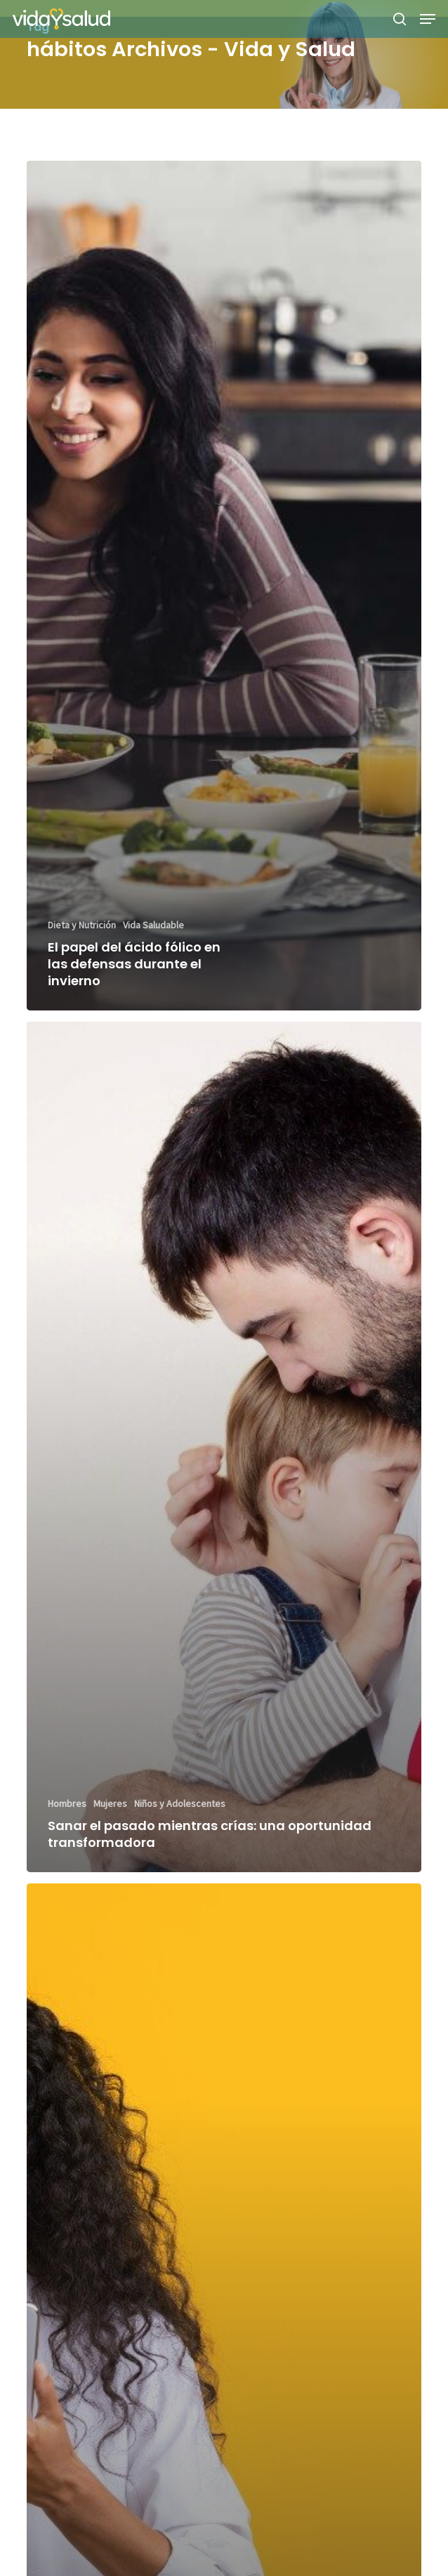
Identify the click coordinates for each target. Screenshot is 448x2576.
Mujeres (110, 1803)
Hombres (67, 1803)
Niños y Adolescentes (179, 1803)
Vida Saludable (153, 925)
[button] (427, 19)
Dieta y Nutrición (82, 925)
